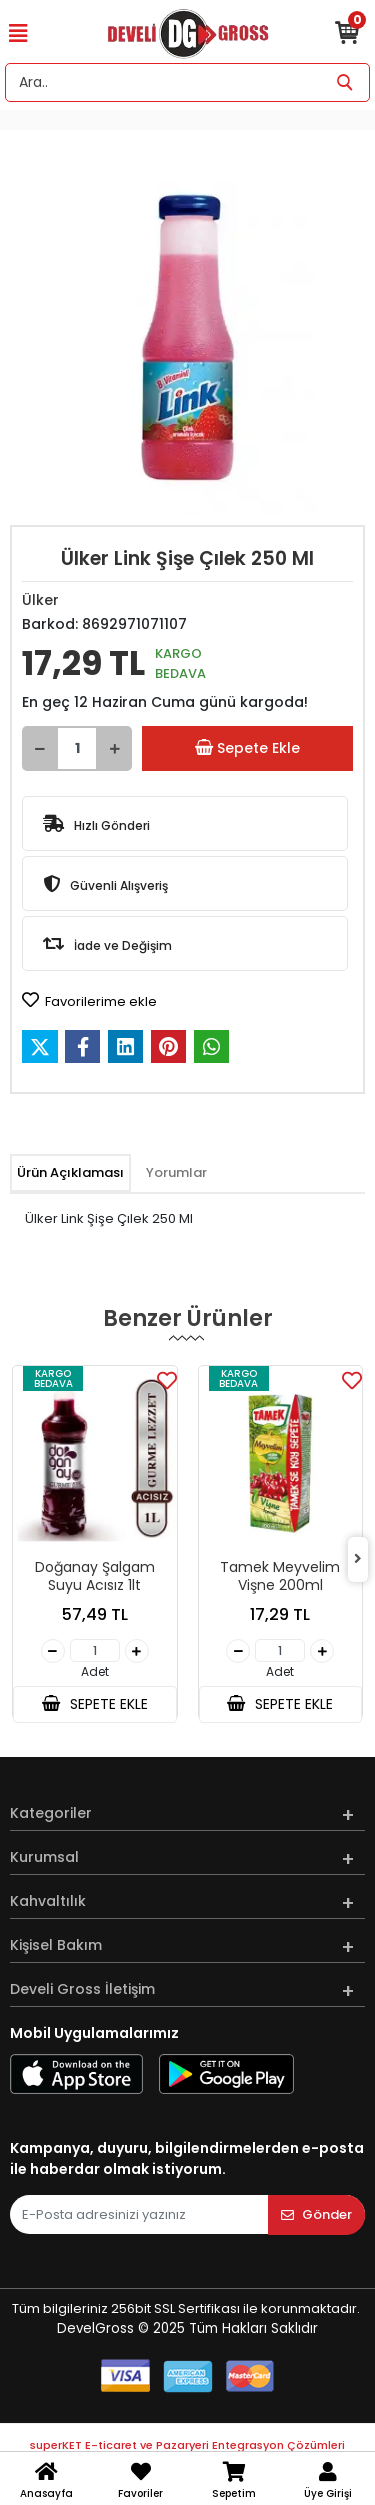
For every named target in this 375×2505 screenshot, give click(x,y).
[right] (358, 1559)
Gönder (316, 2214)
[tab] (70, 1173)
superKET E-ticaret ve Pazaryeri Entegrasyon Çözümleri (187, 2445)
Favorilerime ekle (89, 1001)
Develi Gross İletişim (82, 1989)
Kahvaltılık (48, 1901)
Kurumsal (44, 1857)
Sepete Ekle (247, 748)
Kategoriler (51, 1813)
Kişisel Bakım (56, 1945)
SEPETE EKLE (95, 1704)
